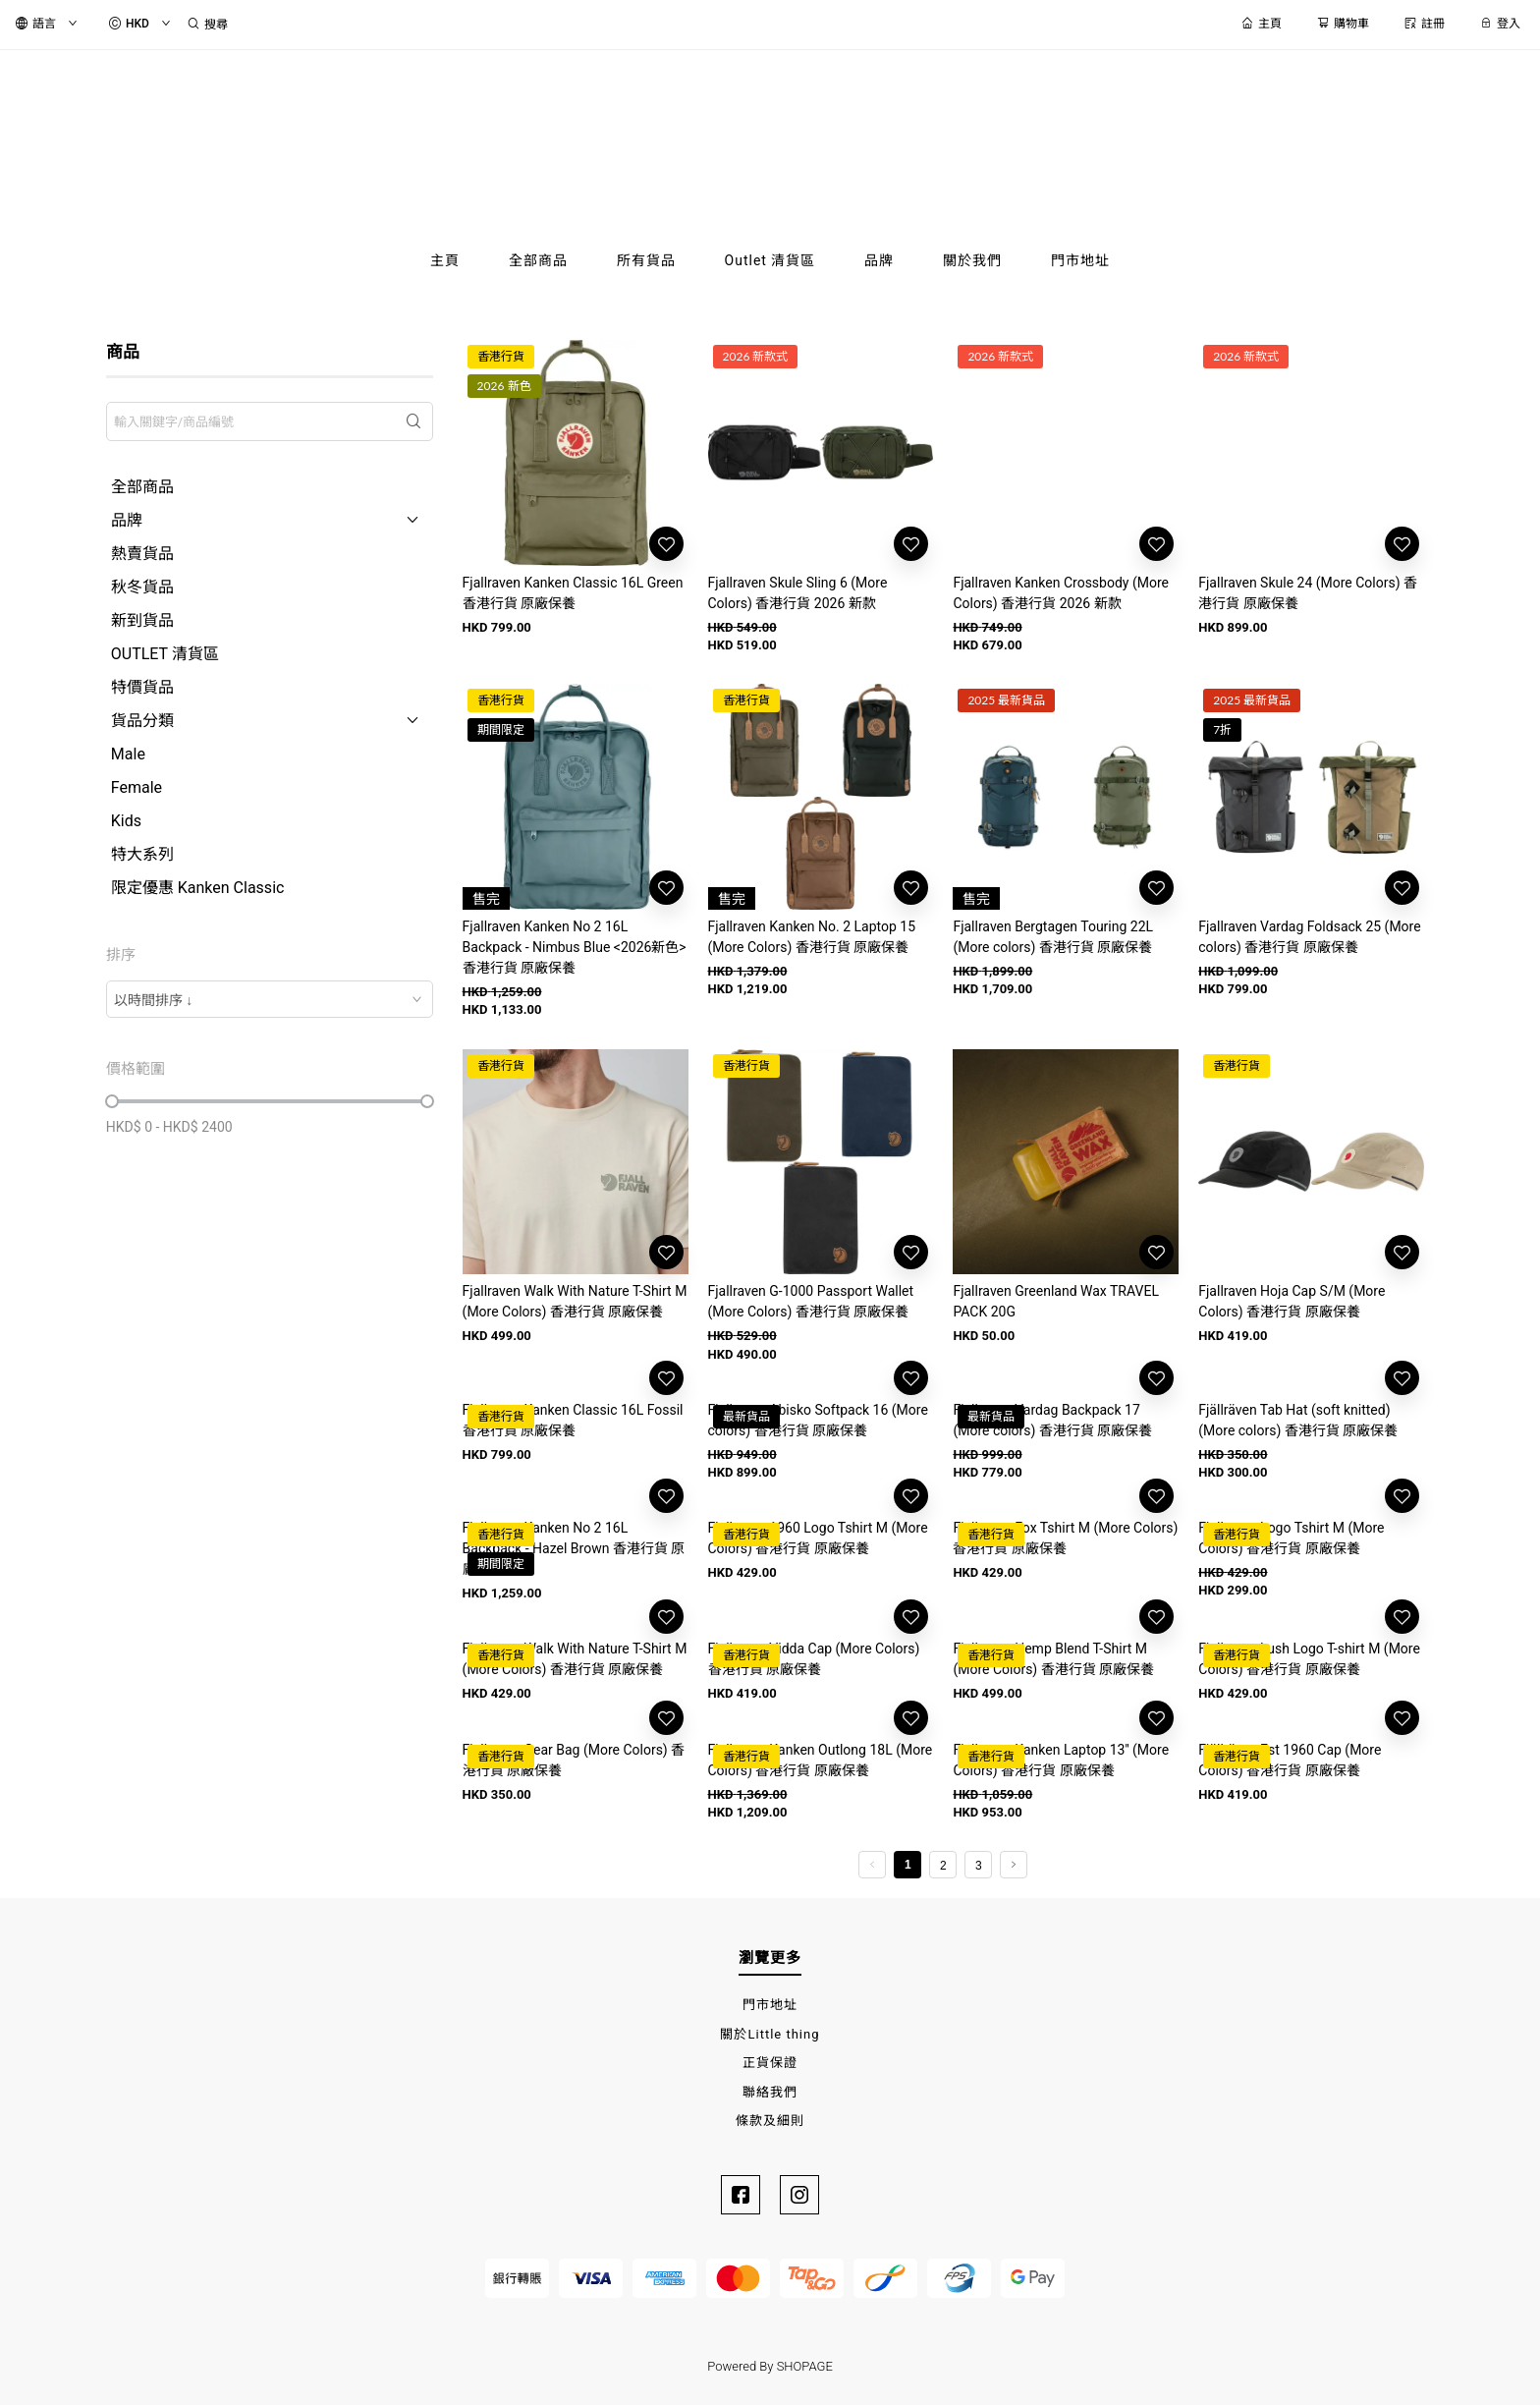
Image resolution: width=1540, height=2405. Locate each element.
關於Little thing (769, 2034)
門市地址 (770, 2004)
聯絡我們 (770, 2092)
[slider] (112, 1101)
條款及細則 (770, 2120)
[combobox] (269, 999)
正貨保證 (770, 2062)
